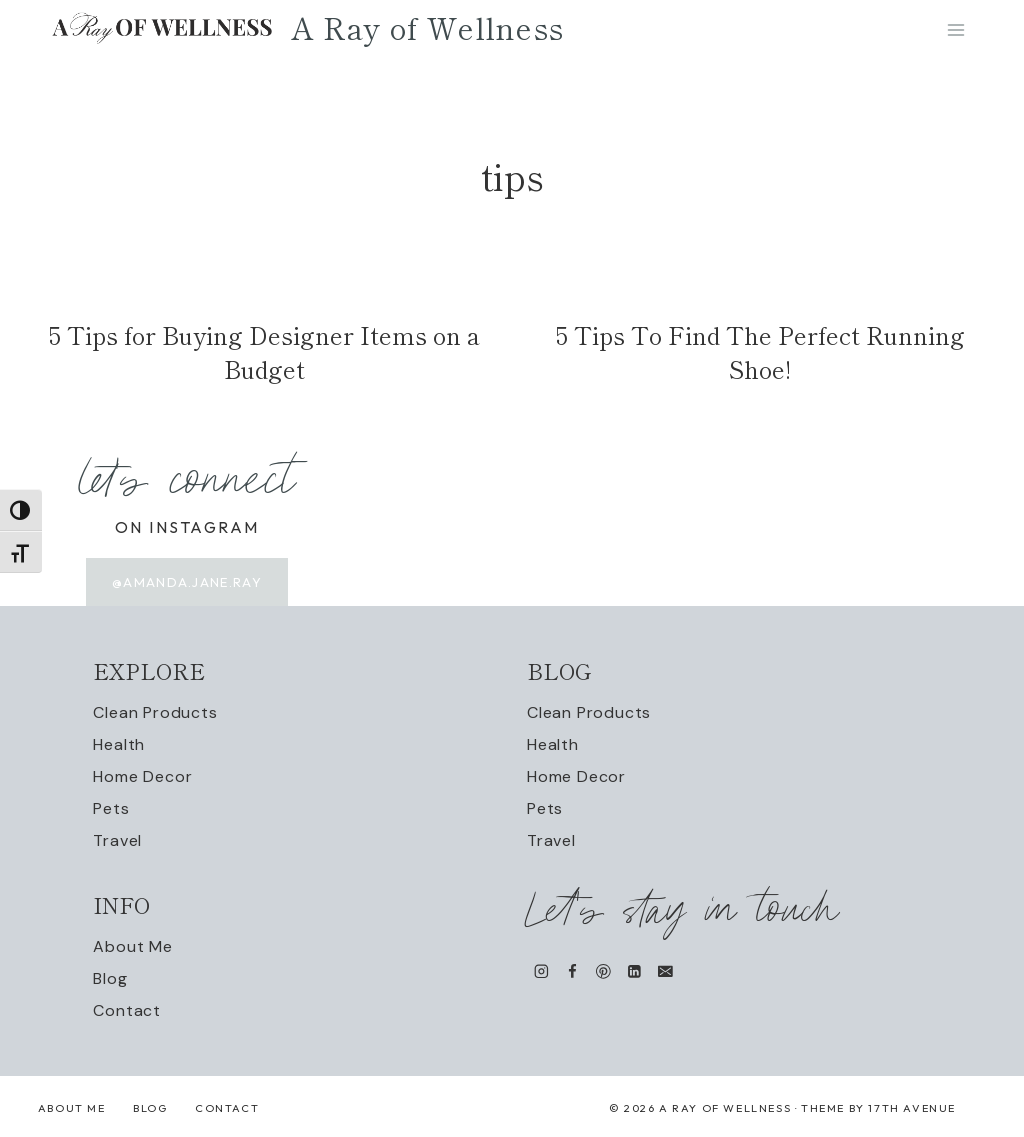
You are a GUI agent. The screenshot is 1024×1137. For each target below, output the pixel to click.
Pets (111, 809)
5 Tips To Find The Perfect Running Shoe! (760, 366)
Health (119, 745)
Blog (110, 979)
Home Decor (142, 777)
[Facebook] (572, 971)
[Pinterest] (603, 971)
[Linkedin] (634, 971)
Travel (117, 841)
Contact (127, 1011)
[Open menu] (955, 49)
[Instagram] (541, 971)
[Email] (665, 971)
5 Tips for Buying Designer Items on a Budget (264, 366)
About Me (132, 947)
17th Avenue (912, 1109)
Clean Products (155, 713)
